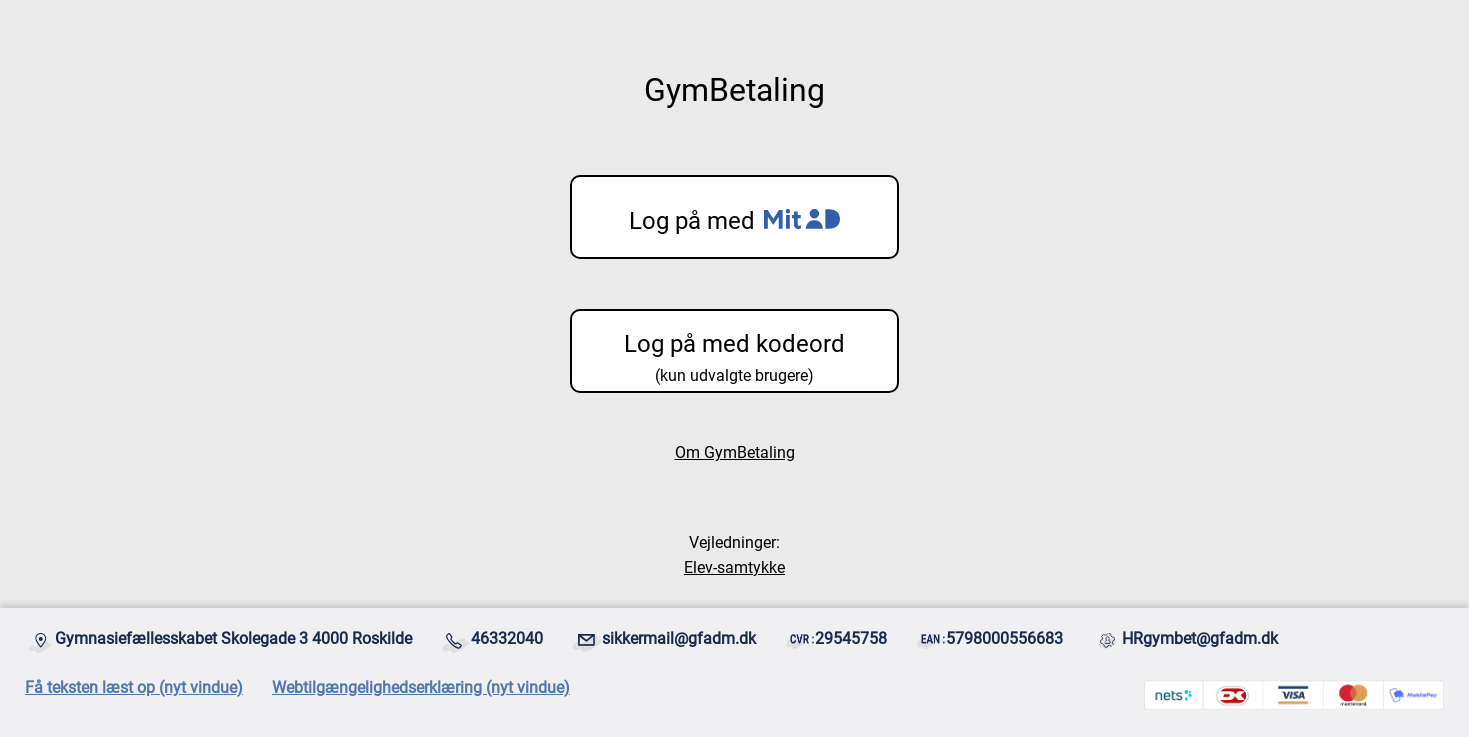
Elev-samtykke (734, 567)
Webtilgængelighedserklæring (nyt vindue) (421, 687)
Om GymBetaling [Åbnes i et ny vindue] (735, 452)
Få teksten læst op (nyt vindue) (134, 687)
